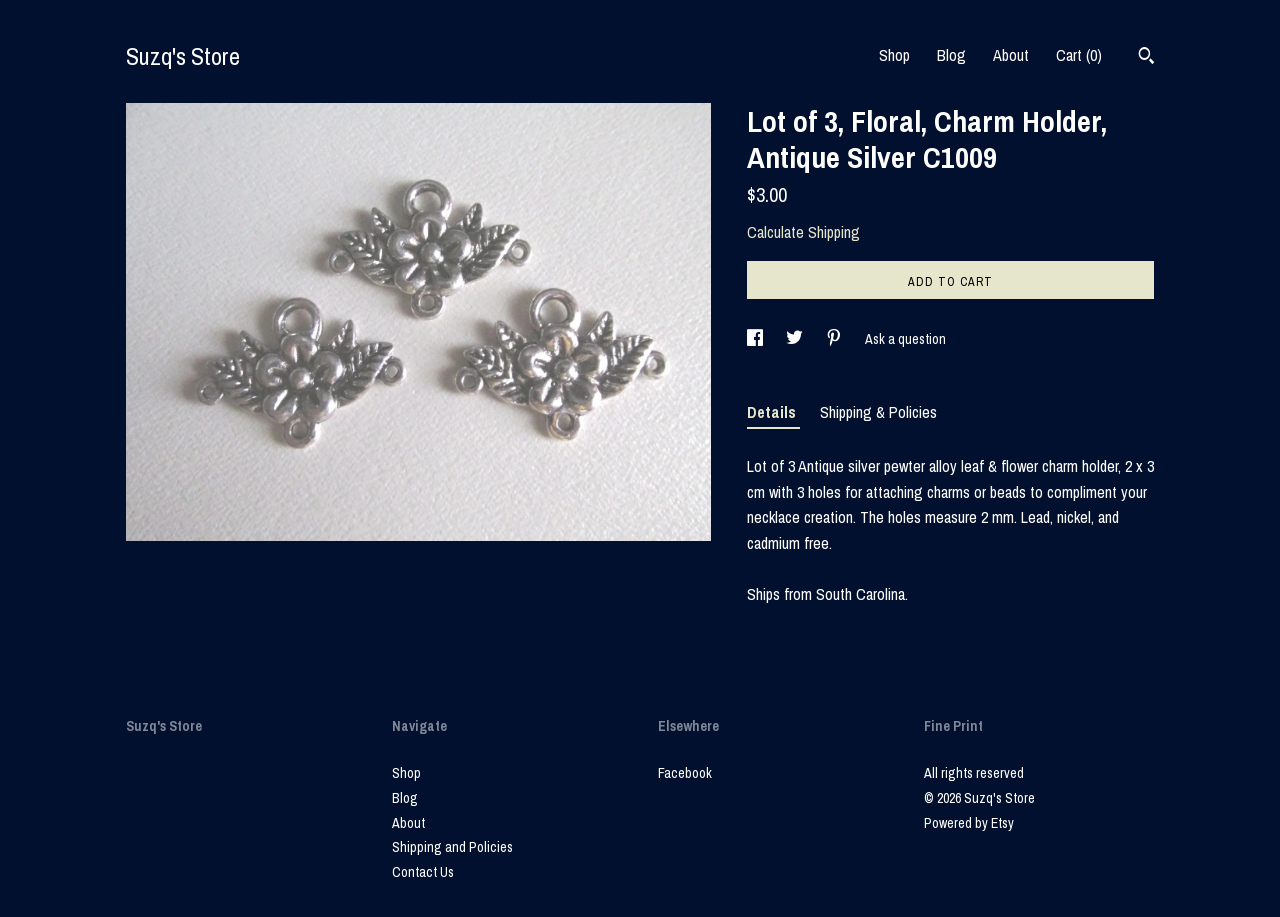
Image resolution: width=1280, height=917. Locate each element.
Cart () (1079, 55)
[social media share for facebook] (756, 339)
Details (773, 412)
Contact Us (423, 872)
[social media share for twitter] (796, 339)
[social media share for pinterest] (835, 339)
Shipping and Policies (452, 847)
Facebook (685, 773)
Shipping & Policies (878, 412)
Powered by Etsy (969, 823)
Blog (951, 55)
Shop (894, 55)
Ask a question (905, 339)
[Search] (1146, 58)
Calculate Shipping (803, 232)
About (1011, 55)
